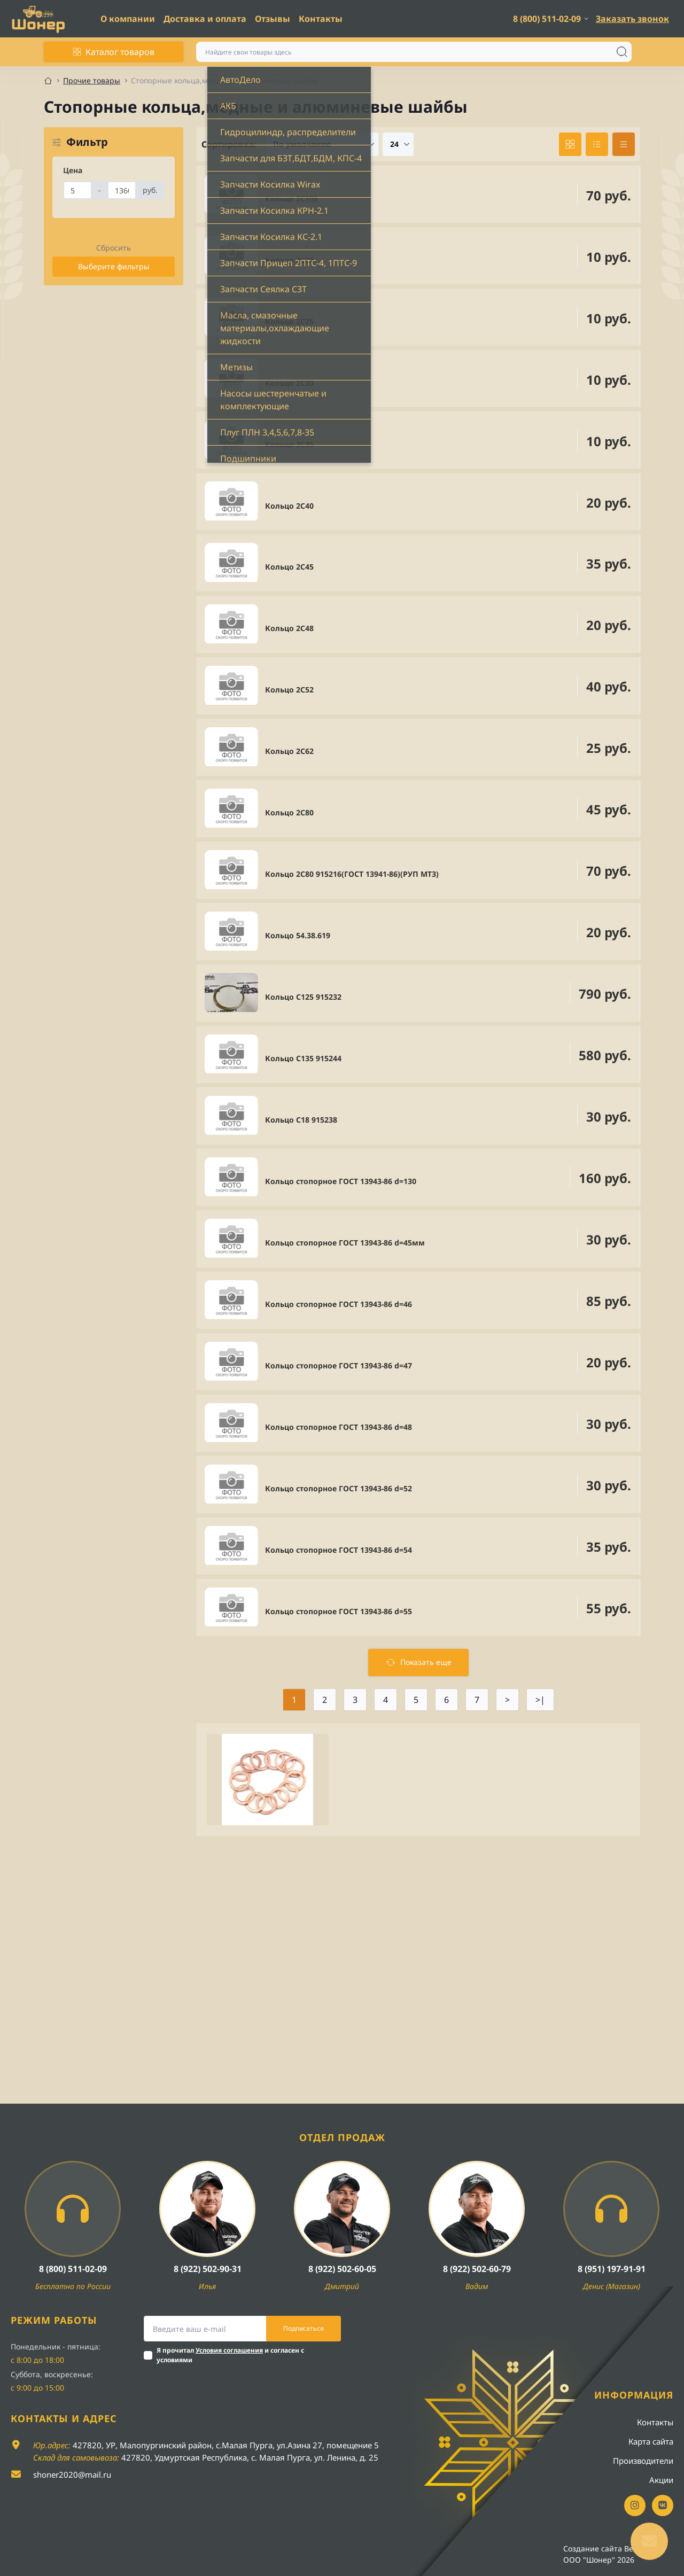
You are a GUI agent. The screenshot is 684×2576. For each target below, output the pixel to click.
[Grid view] (570, 144)
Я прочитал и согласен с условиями (230, 2355)
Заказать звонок (632, 19)
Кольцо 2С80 (289, 812)
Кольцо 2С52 (289, 689)
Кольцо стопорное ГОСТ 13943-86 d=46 (338, 1304)
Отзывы (272, 19)
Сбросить (113, 248)
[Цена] (77, 190)
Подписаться (303, 2328)
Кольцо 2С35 (289, 444)
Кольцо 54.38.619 (297, 935)
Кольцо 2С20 (289, 260)
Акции (661, 2479)
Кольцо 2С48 (289, 628)
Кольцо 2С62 (289, 751)
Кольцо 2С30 (289, 383)
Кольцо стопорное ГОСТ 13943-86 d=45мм (345, 1243)
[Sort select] (322, 144)
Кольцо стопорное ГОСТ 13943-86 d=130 (340, 1181)
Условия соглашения (229, 2350)
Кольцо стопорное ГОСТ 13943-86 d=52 (338, 1488)
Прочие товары (91, 80)
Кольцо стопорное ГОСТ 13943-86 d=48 (338, 1427)
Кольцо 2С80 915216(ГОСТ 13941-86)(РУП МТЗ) (352, 874)
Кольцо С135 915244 (303, 1058)
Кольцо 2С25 (289, 321)
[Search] (622, 52)
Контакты (321, 19)
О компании (127, 19)
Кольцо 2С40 (289, 506)
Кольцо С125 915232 (303, 997)
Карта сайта (650, 2441)
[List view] (597, 144)
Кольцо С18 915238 (301, 1120)
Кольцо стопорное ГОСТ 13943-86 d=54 (338, 1550)
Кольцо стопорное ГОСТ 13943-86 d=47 (338, 1365)
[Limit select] (398, 144)
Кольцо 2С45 (289, 567)
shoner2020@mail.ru (72, 2474)
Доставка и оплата (205, 19)
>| (540, 1700)
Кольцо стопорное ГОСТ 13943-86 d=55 (338, 1611)
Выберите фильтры (114, 266)
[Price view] (623, 144)
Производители (643, 2460)
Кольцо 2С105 (291, 198)
